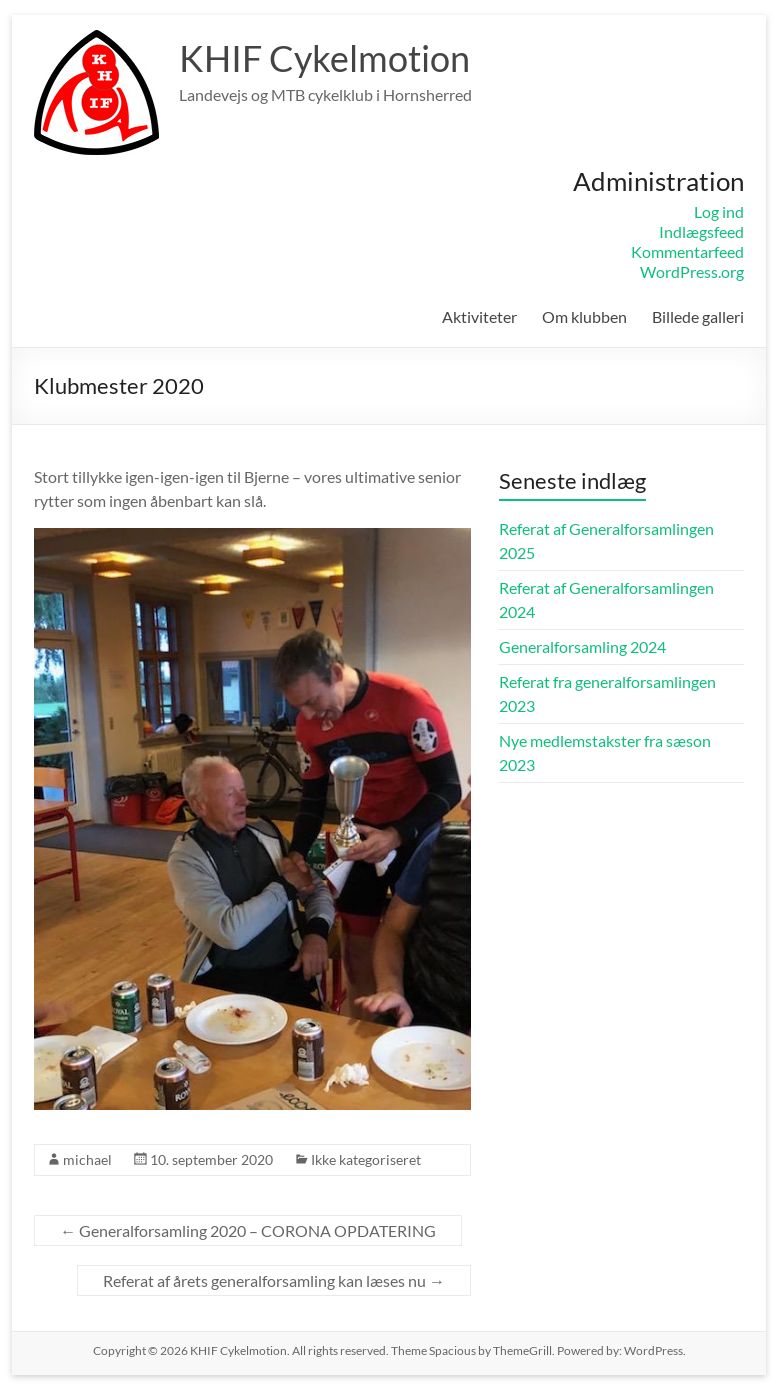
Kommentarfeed (687, 251)
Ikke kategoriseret (366, 1159)
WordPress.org (692, 271)
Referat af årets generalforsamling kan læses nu (274, 1280)
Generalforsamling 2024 (582, 646)
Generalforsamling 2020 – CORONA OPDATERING (248, 1230)
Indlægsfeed (701, 231)
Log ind (719, 211)
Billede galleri (698, 316)
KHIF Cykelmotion (324, 58)
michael (87, 1159)
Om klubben (584, 316)
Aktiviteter (479, 316)
